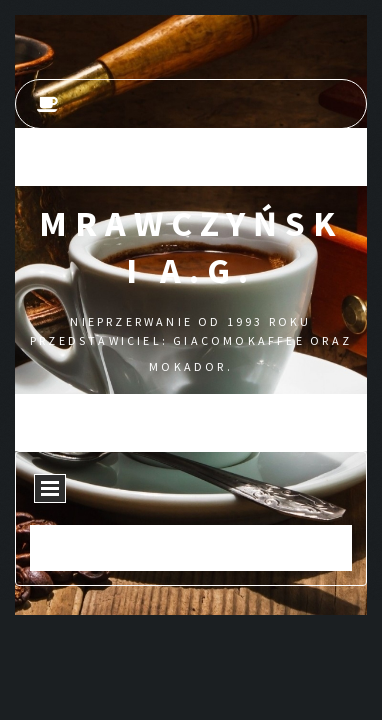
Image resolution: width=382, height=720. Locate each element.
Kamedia (225, 559)
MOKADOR (187, 366)
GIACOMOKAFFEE (239, 340)
